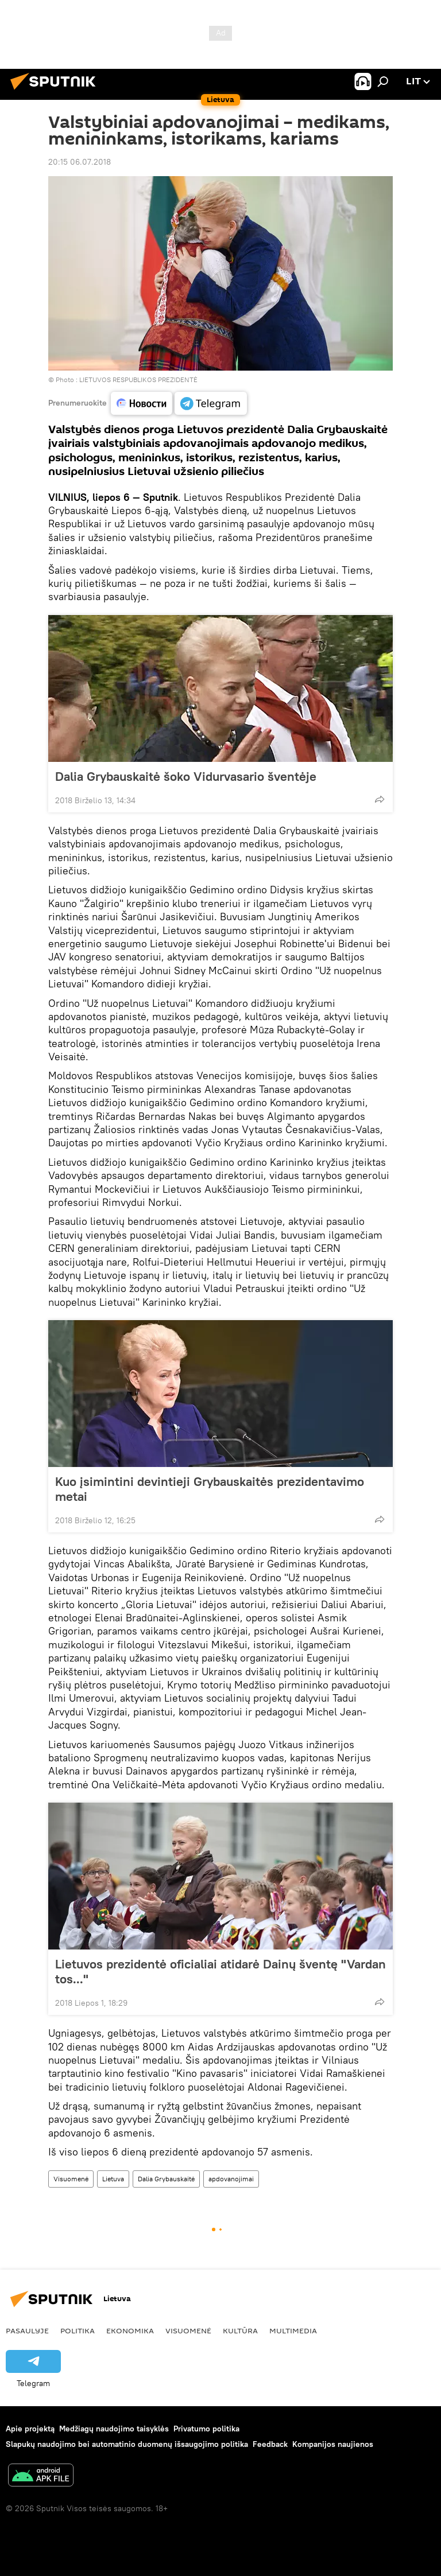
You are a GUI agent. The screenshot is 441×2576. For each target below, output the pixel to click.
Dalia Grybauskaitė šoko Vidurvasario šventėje (197, 776)
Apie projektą (30, 2428)
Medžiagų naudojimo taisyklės (114, 2428)
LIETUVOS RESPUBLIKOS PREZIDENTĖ (138, 379)
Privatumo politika (206, 2428)
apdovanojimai (231, 2178)
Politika (77, 2330)
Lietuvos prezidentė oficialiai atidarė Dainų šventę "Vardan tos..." (220, 1971)
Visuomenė (70, 2178)
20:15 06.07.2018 (79, 162)
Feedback (270, 2444)
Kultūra (240, 2330)
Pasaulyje (27, 2330)
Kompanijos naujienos (332, 2444)
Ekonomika (130, 2330)
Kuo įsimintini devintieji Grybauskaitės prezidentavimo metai (209, 1489)
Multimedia (293, 2330)
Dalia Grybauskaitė (166, 2178)
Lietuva (113, 2178)
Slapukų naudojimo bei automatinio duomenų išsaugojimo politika (127, 2444)
